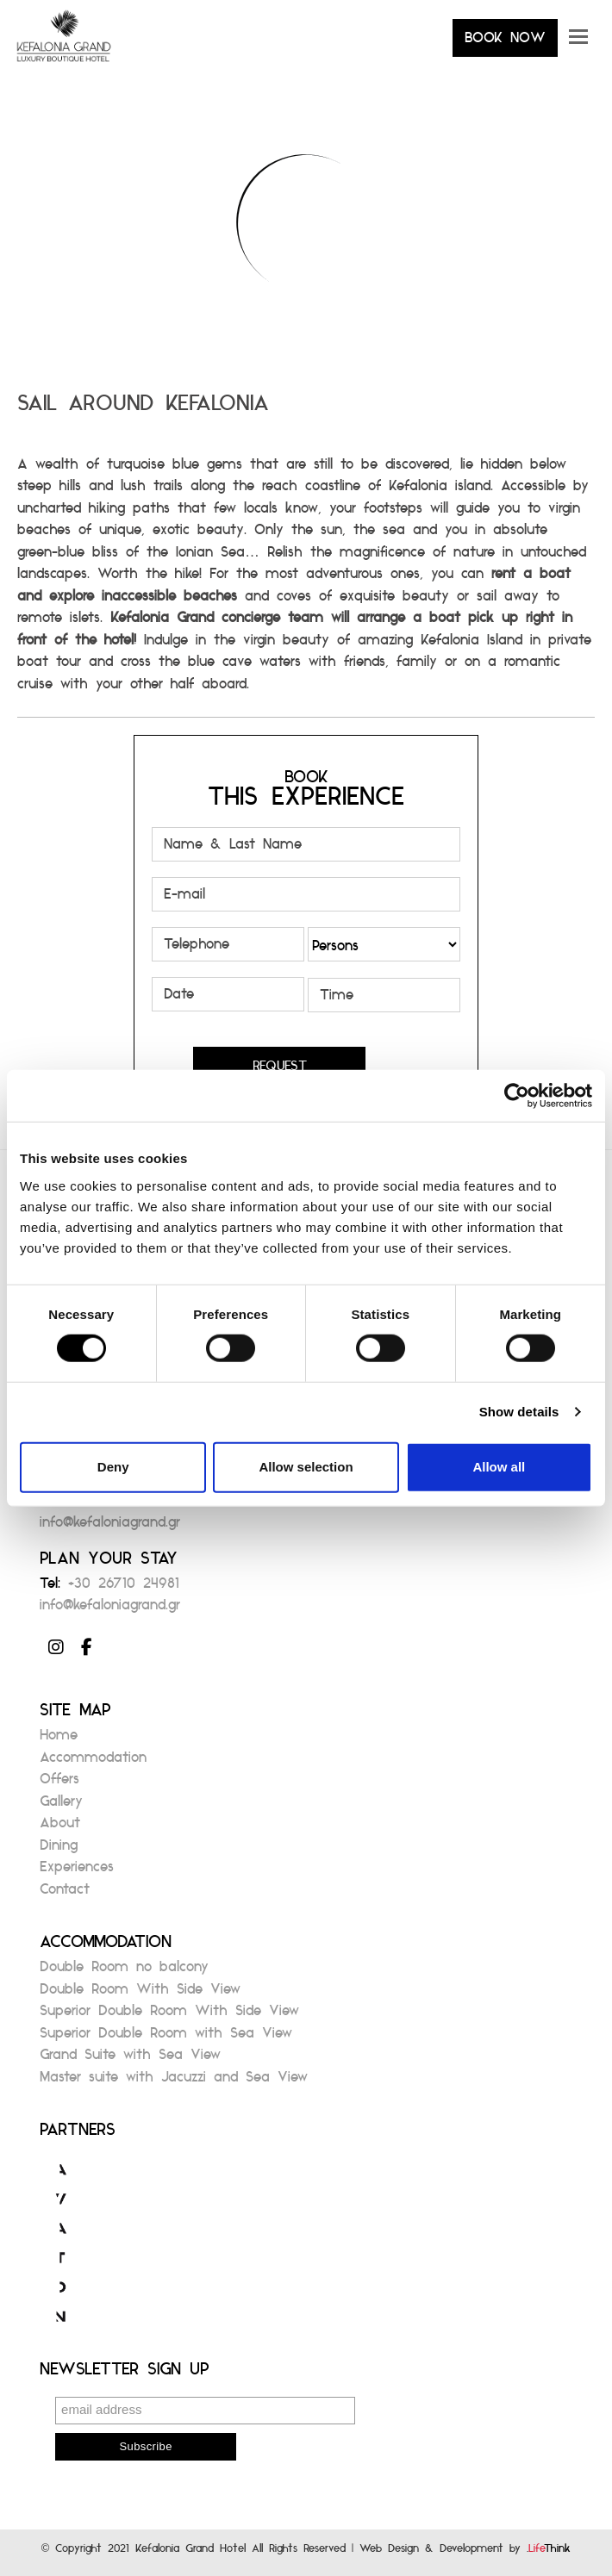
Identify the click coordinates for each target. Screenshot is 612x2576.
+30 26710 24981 (123, 1588)
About (60, 1828)
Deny (113, 1466)
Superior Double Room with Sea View (166, 2038)
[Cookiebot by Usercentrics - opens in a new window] (516, 1096)
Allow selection (306, 1466)
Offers (59, 1784)
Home (59, 1740)
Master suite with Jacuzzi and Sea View (174, 2082)
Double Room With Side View (140, 1994)
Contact (65, 1894)
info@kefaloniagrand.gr (110, 1527)
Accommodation (93, 1762)
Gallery (61, 1806)
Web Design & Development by (465, 2552)
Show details (519, 1411)
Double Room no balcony (124, 1971)
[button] (578, 43)
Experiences (77, 1871)
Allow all (498, 1466)
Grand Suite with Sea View (130, 2059)
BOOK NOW (505, 42)
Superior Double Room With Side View (169, 2015)
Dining (59, 1850)
